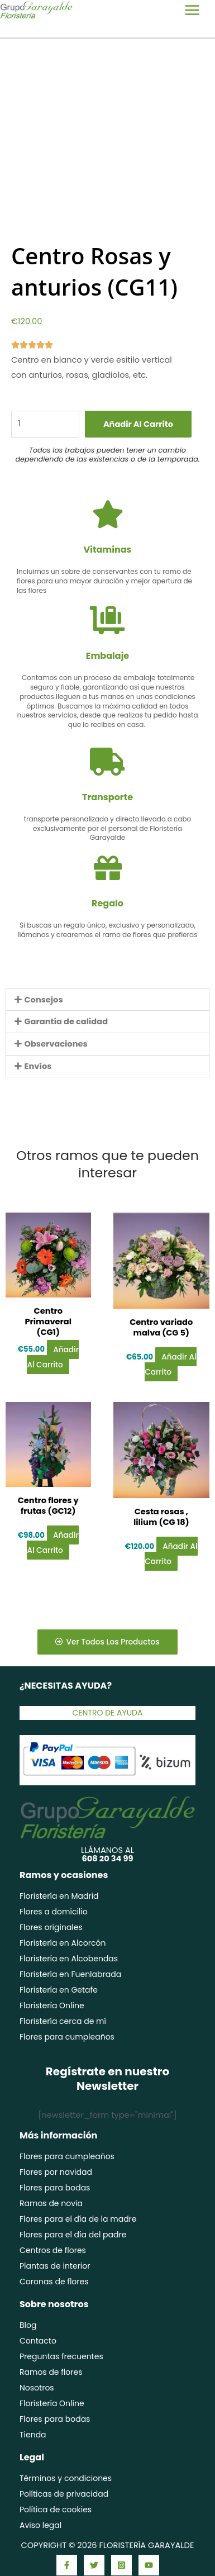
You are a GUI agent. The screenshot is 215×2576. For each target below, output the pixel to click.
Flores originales (51, 1927)
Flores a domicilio (54, 1911)
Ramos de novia (51, 2203)
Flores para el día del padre (73, 2234)
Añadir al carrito (138, 424)
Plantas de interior (55, 2265)
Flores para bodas (55, 2187)
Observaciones (56, 1043)
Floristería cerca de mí (63, 2021)
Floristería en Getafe (59, 1989)
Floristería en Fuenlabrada (70, 1974)
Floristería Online (52, 2005)
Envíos (38, 1066)
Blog (28, 2325)
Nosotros (37, 2387)
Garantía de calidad (66, 1021)
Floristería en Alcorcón (63, 1942)
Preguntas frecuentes (61, 2356)
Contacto (38, 2340)
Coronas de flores (54, 2281)
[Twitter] (94, 2565)
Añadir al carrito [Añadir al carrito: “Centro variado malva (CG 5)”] (170, 1364)
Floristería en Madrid (59, 1896)
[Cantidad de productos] (45, 424)
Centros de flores (53, 2250)
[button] (107, 1000)
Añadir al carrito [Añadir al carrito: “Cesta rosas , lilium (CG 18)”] (171, 1554)
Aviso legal (40, 2525)
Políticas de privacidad (64, 2493)
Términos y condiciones (66, 2478)
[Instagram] (121, 2565)
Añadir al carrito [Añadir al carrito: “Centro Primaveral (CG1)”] (52, 1357)
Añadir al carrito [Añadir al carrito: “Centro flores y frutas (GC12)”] (52, 1543)
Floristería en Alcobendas (69, 1958)
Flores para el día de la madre (78, 2219)
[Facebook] (66, 2565)
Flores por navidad (56, 2172)
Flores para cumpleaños (67, 2036)
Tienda (33, 2434)
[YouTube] (148, 2565)
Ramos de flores (51, 2372)
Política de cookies (56, 2509)
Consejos (44, 999)
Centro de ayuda (108, 1712)
